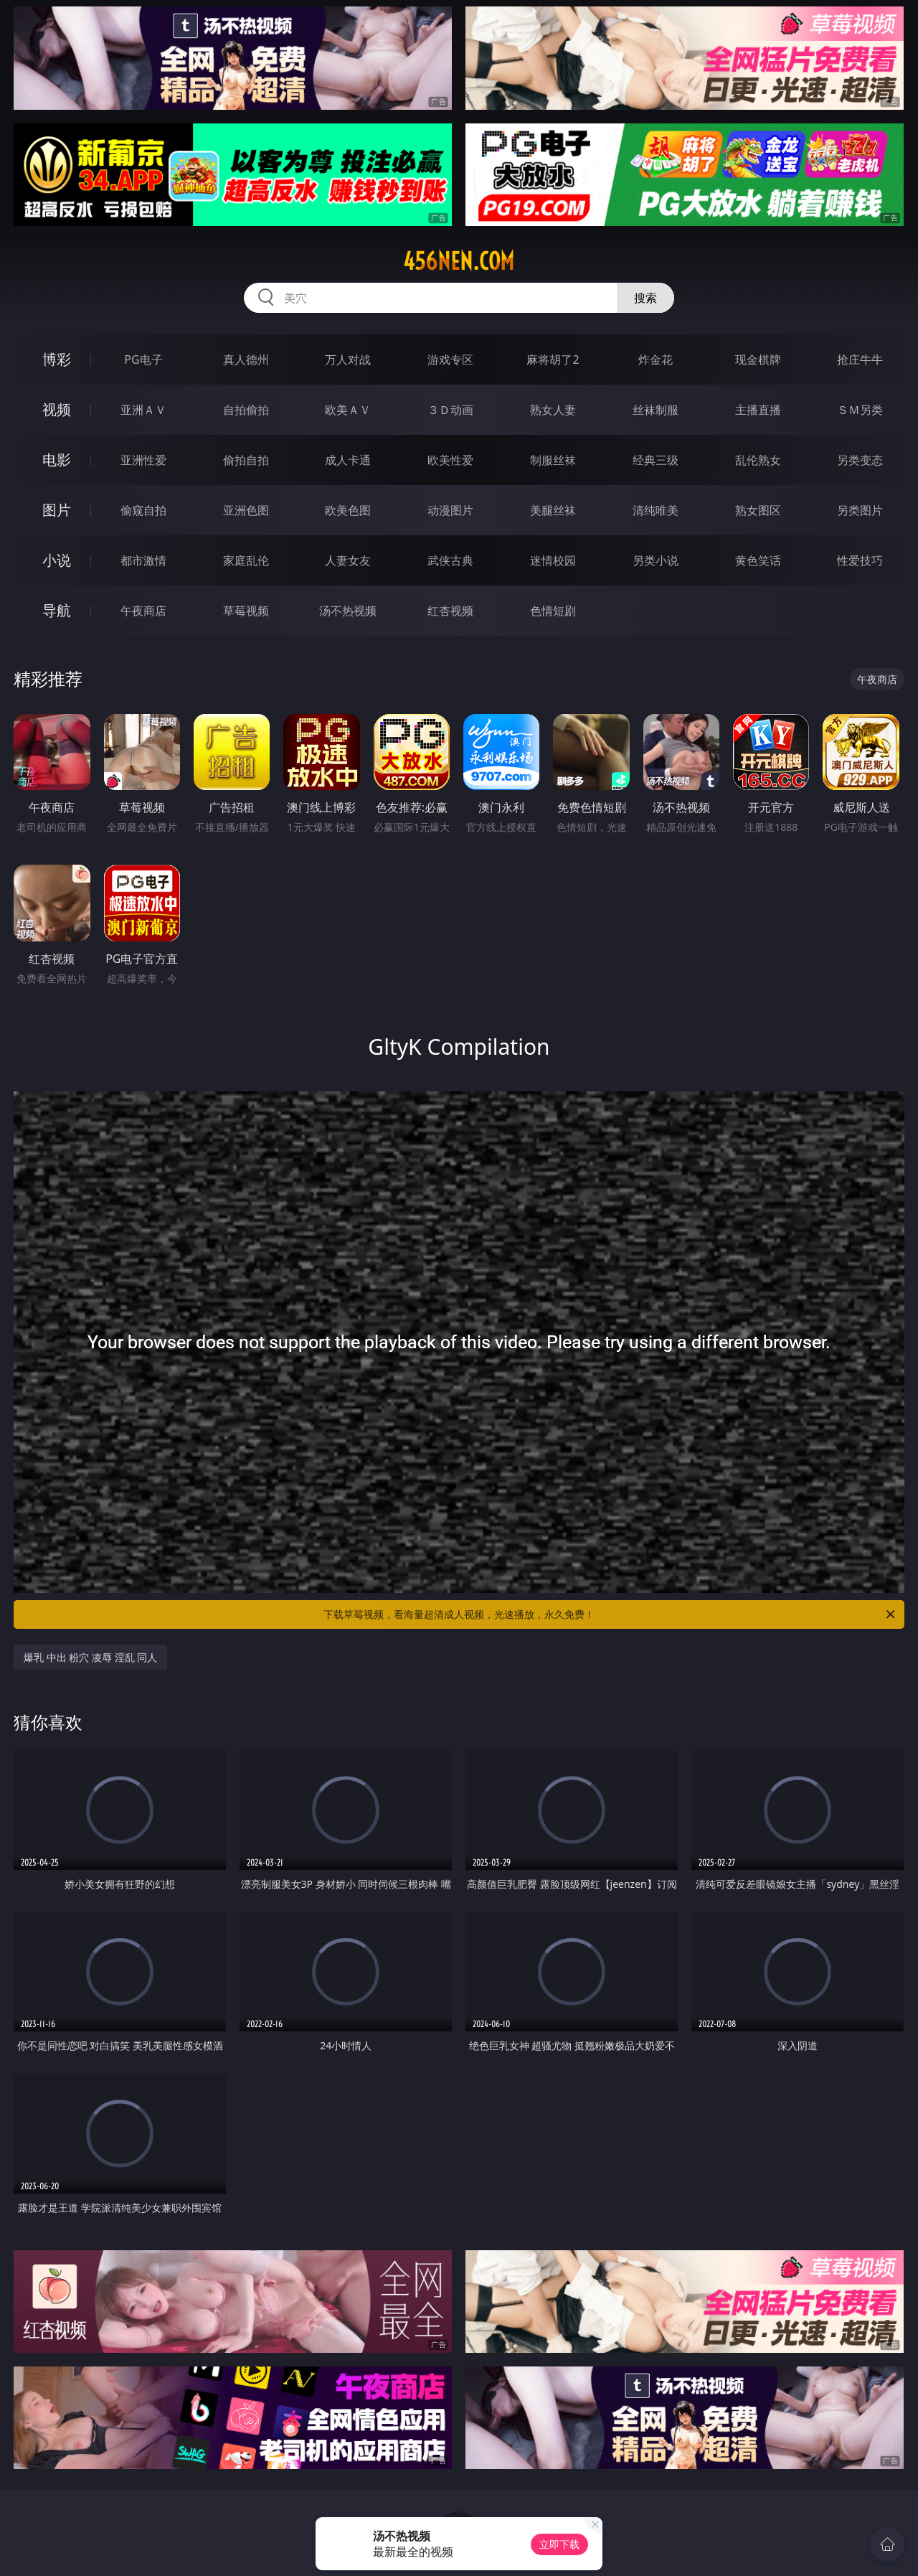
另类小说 (655, 560)
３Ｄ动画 (450, 410)
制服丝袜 (553, 460)
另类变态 (860, 460)
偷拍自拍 (246, 460)
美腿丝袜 (553, 510)
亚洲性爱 (143, 460)
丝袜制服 (655, 410)
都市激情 (143, 560)
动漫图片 (450, 510)
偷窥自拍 (143, 510)
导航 (56, 610)
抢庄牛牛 (860, 359)
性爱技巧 (860, 560)
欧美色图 (348, 510)
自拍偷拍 (246, 410)
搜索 (645, 298)
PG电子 (143, 359)
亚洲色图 (246, 510)
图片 (56, 510)
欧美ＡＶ (348, 410)
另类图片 (860, 510)
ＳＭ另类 (860, 410)
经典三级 (655, 460)
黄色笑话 (758, 560)
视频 (56, 409)
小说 (56, 560)
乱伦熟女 (758, 460)
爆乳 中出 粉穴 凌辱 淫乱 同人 (90, 1657)
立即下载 (559, 2544)
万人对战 (348, 359)
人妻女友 (348, 560)
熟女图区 (758, 510)
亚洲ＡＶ (143, 410)
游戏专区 (450, 359)
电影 (56, 459)
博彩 (56, 359)
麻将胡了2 (552, 359)
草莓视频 (246, 611)
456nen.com (458, 261)
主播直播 (758, 410)
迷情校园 (553, 560)
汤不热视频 (348, 611)
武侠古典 (450, 560)
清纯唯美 (655, 510)
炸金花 (655, 359)
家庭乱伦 (246, 560)
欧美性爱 (450, 460)
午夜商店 (143, 611)
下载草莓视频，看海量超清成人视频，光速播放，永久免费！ (610, 1614)
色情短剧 (553, 611)
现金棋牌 (758, 359)
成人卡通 (348, 460)
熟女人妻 (553, 410)
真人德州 (246, 359)
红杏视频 (450, 611)
